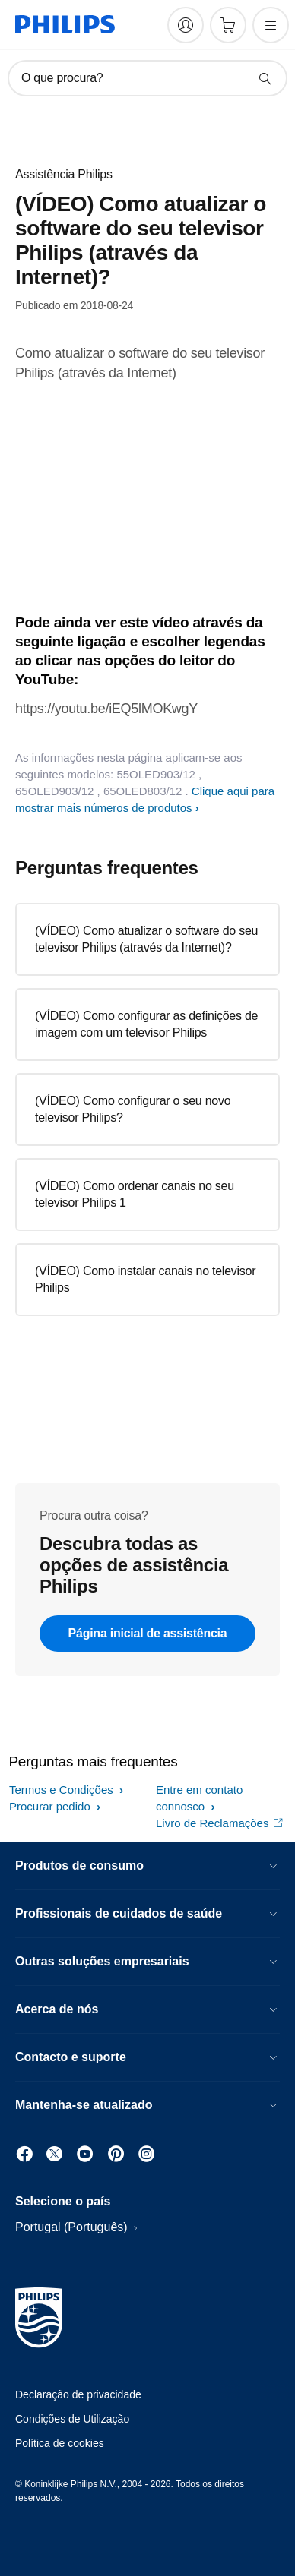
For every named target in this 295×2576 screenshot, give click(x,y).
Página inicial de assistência (147, 1633)
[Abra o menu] (270, 25)
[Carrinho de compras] (228, 25)
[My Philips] (185, 25)
